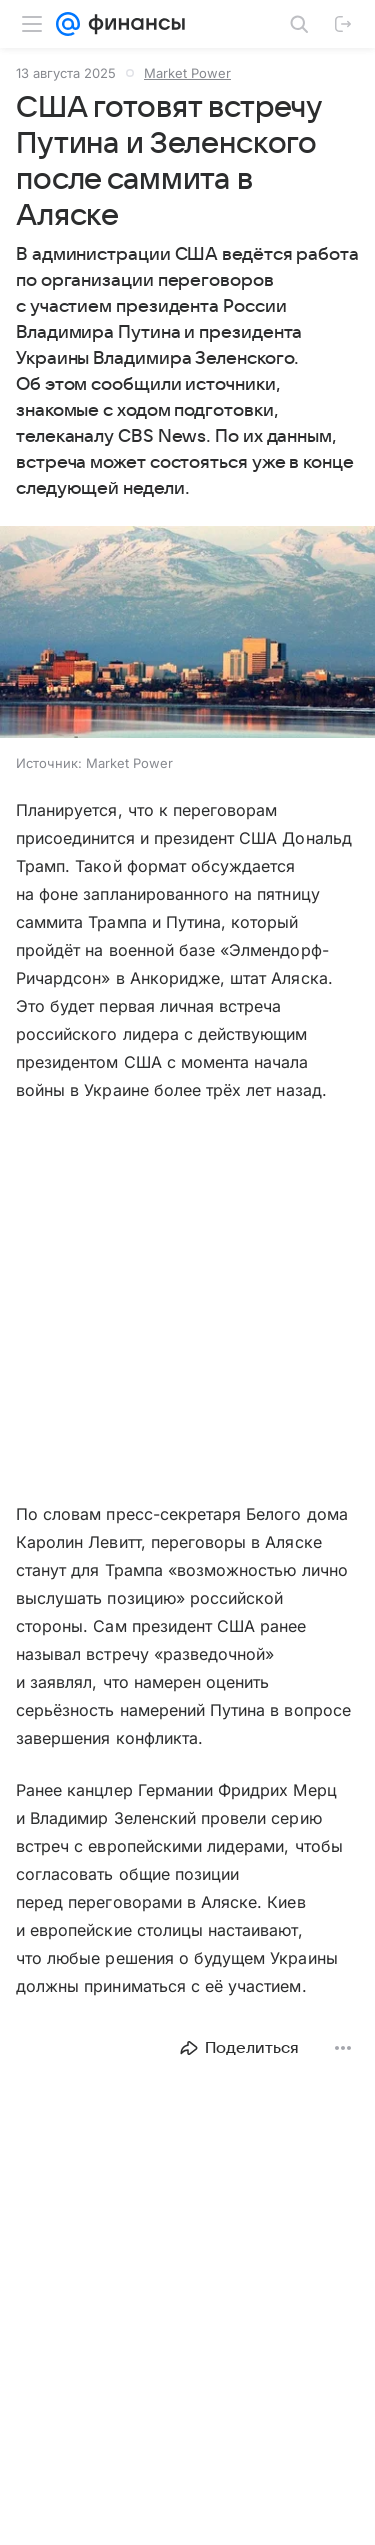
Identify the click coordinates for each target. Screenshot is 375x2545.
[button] (187, 634)
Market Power (187, 73)
